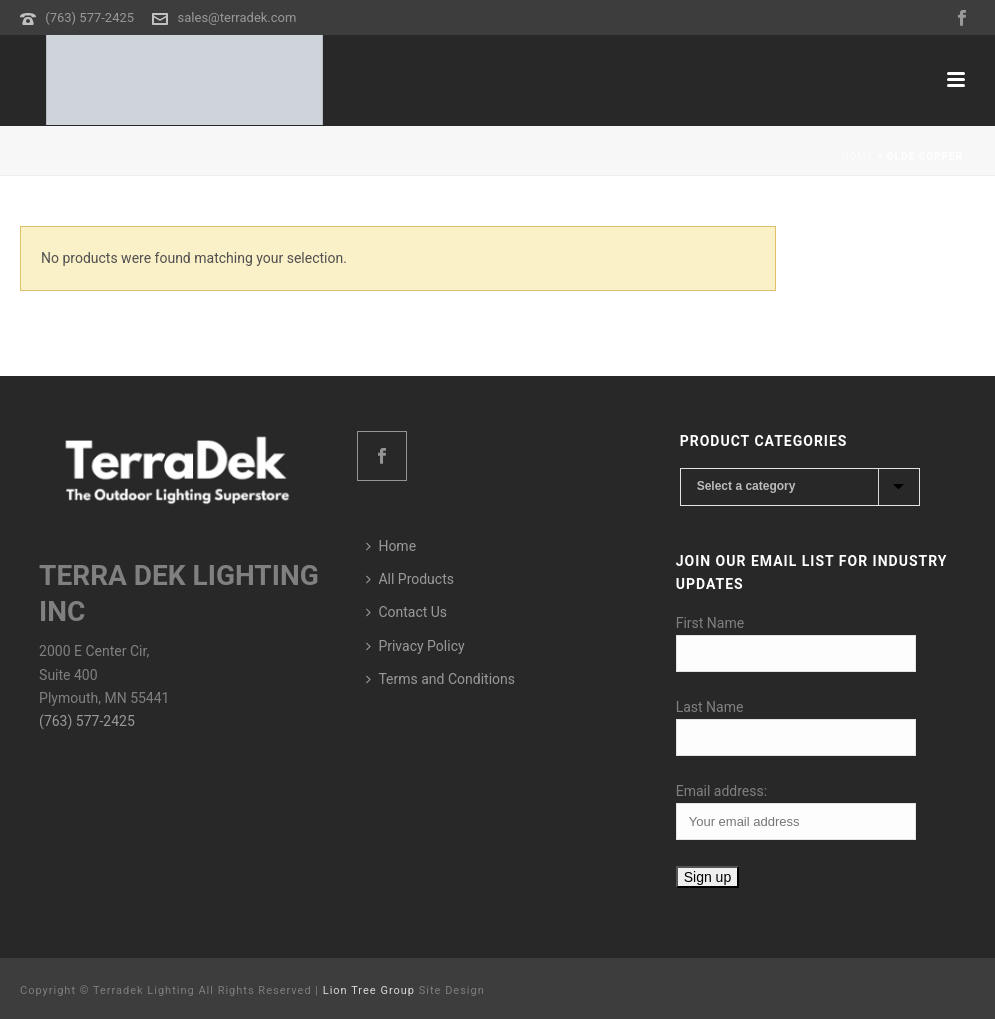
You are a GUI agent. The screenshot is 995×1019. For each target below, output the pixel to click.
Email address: (721, 791)
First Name (710, 623)
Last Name (710, 707)
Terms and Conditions (440, 679)
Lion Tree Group (369, 990)
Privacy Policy (415, 646)
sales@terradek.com (237, 17)
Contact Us (406, 612)
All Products (410, 579)
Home (857, 156)
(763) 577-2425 (89, 17)
